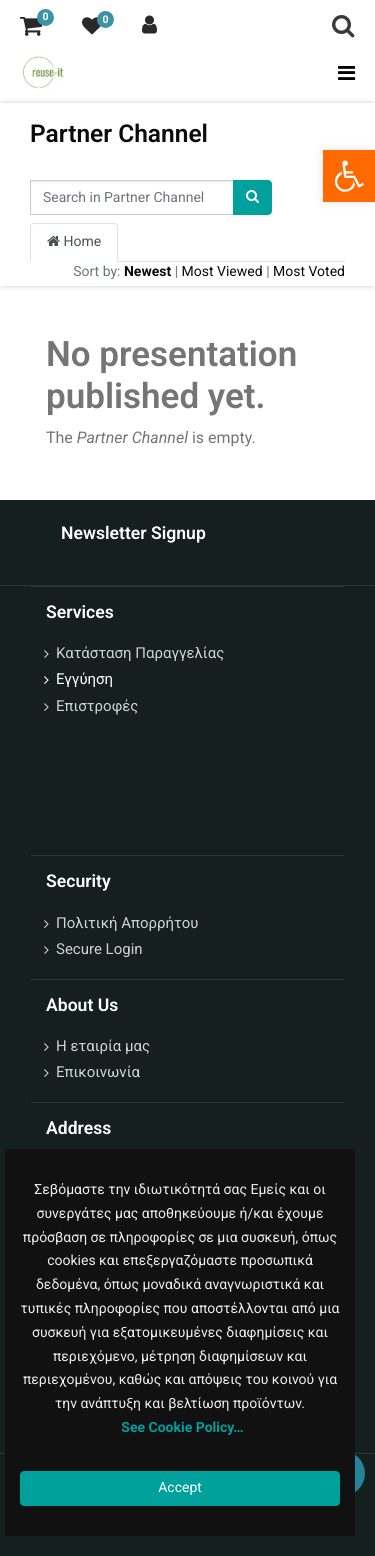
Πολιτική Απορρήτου (127, 923)
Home (74, 242)
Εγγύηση (84, 679)
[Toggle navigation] (340, 73)
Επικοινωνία (98, 1072)
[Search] (252, 197)
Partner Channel (119, 133)
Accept (180, 1488)
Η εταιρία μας (103, 1046)
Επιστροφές (97, 706)
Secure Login (99, 949)
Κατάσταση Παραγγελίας (140, 653)
